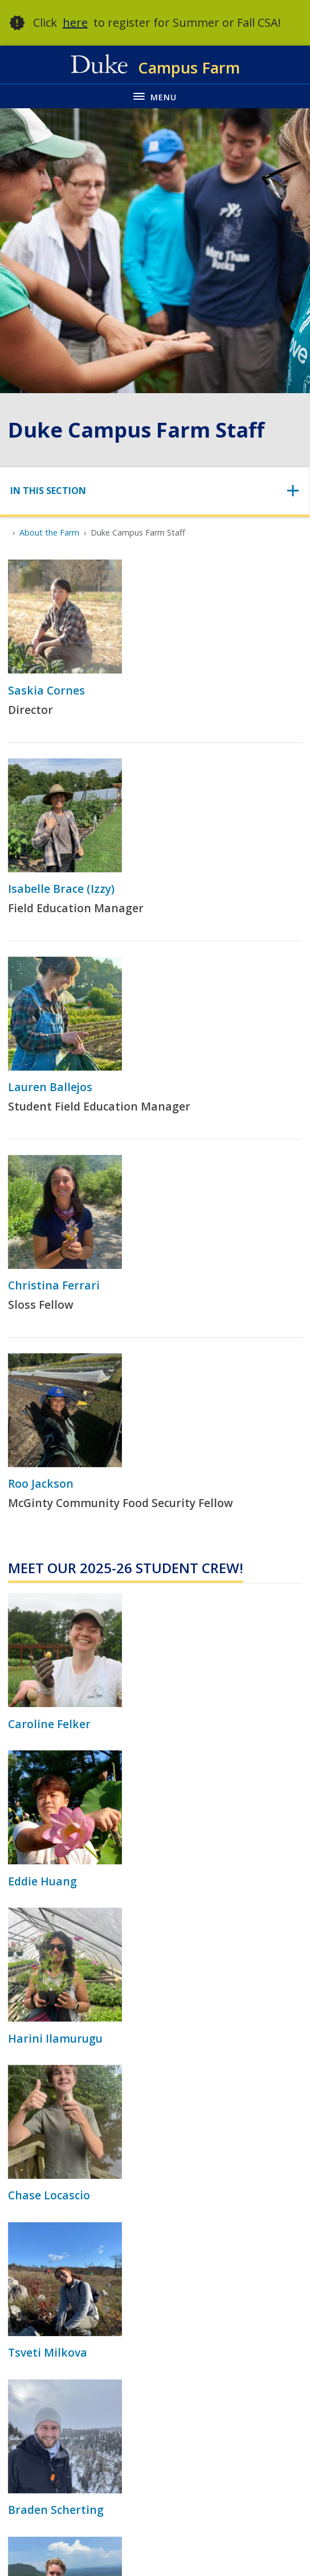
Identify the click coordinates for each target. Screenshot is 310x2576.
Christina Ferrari (54, 1285)
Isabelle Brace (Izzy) (61, 888)
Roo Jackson (41, 1483)
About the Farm (49, 532)
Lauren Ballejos (50, 1087)
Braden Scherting (56, 2509)
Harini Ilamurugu (55, 2038)
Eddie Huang (42, 1881)
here (75, 22)
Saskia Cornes (46, 690)
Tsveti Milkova (47, 2352)
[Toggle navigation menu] (155, 96)
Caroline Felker (49, 1724)
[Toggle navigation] (155, 491)
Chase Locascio (49, 2195)
